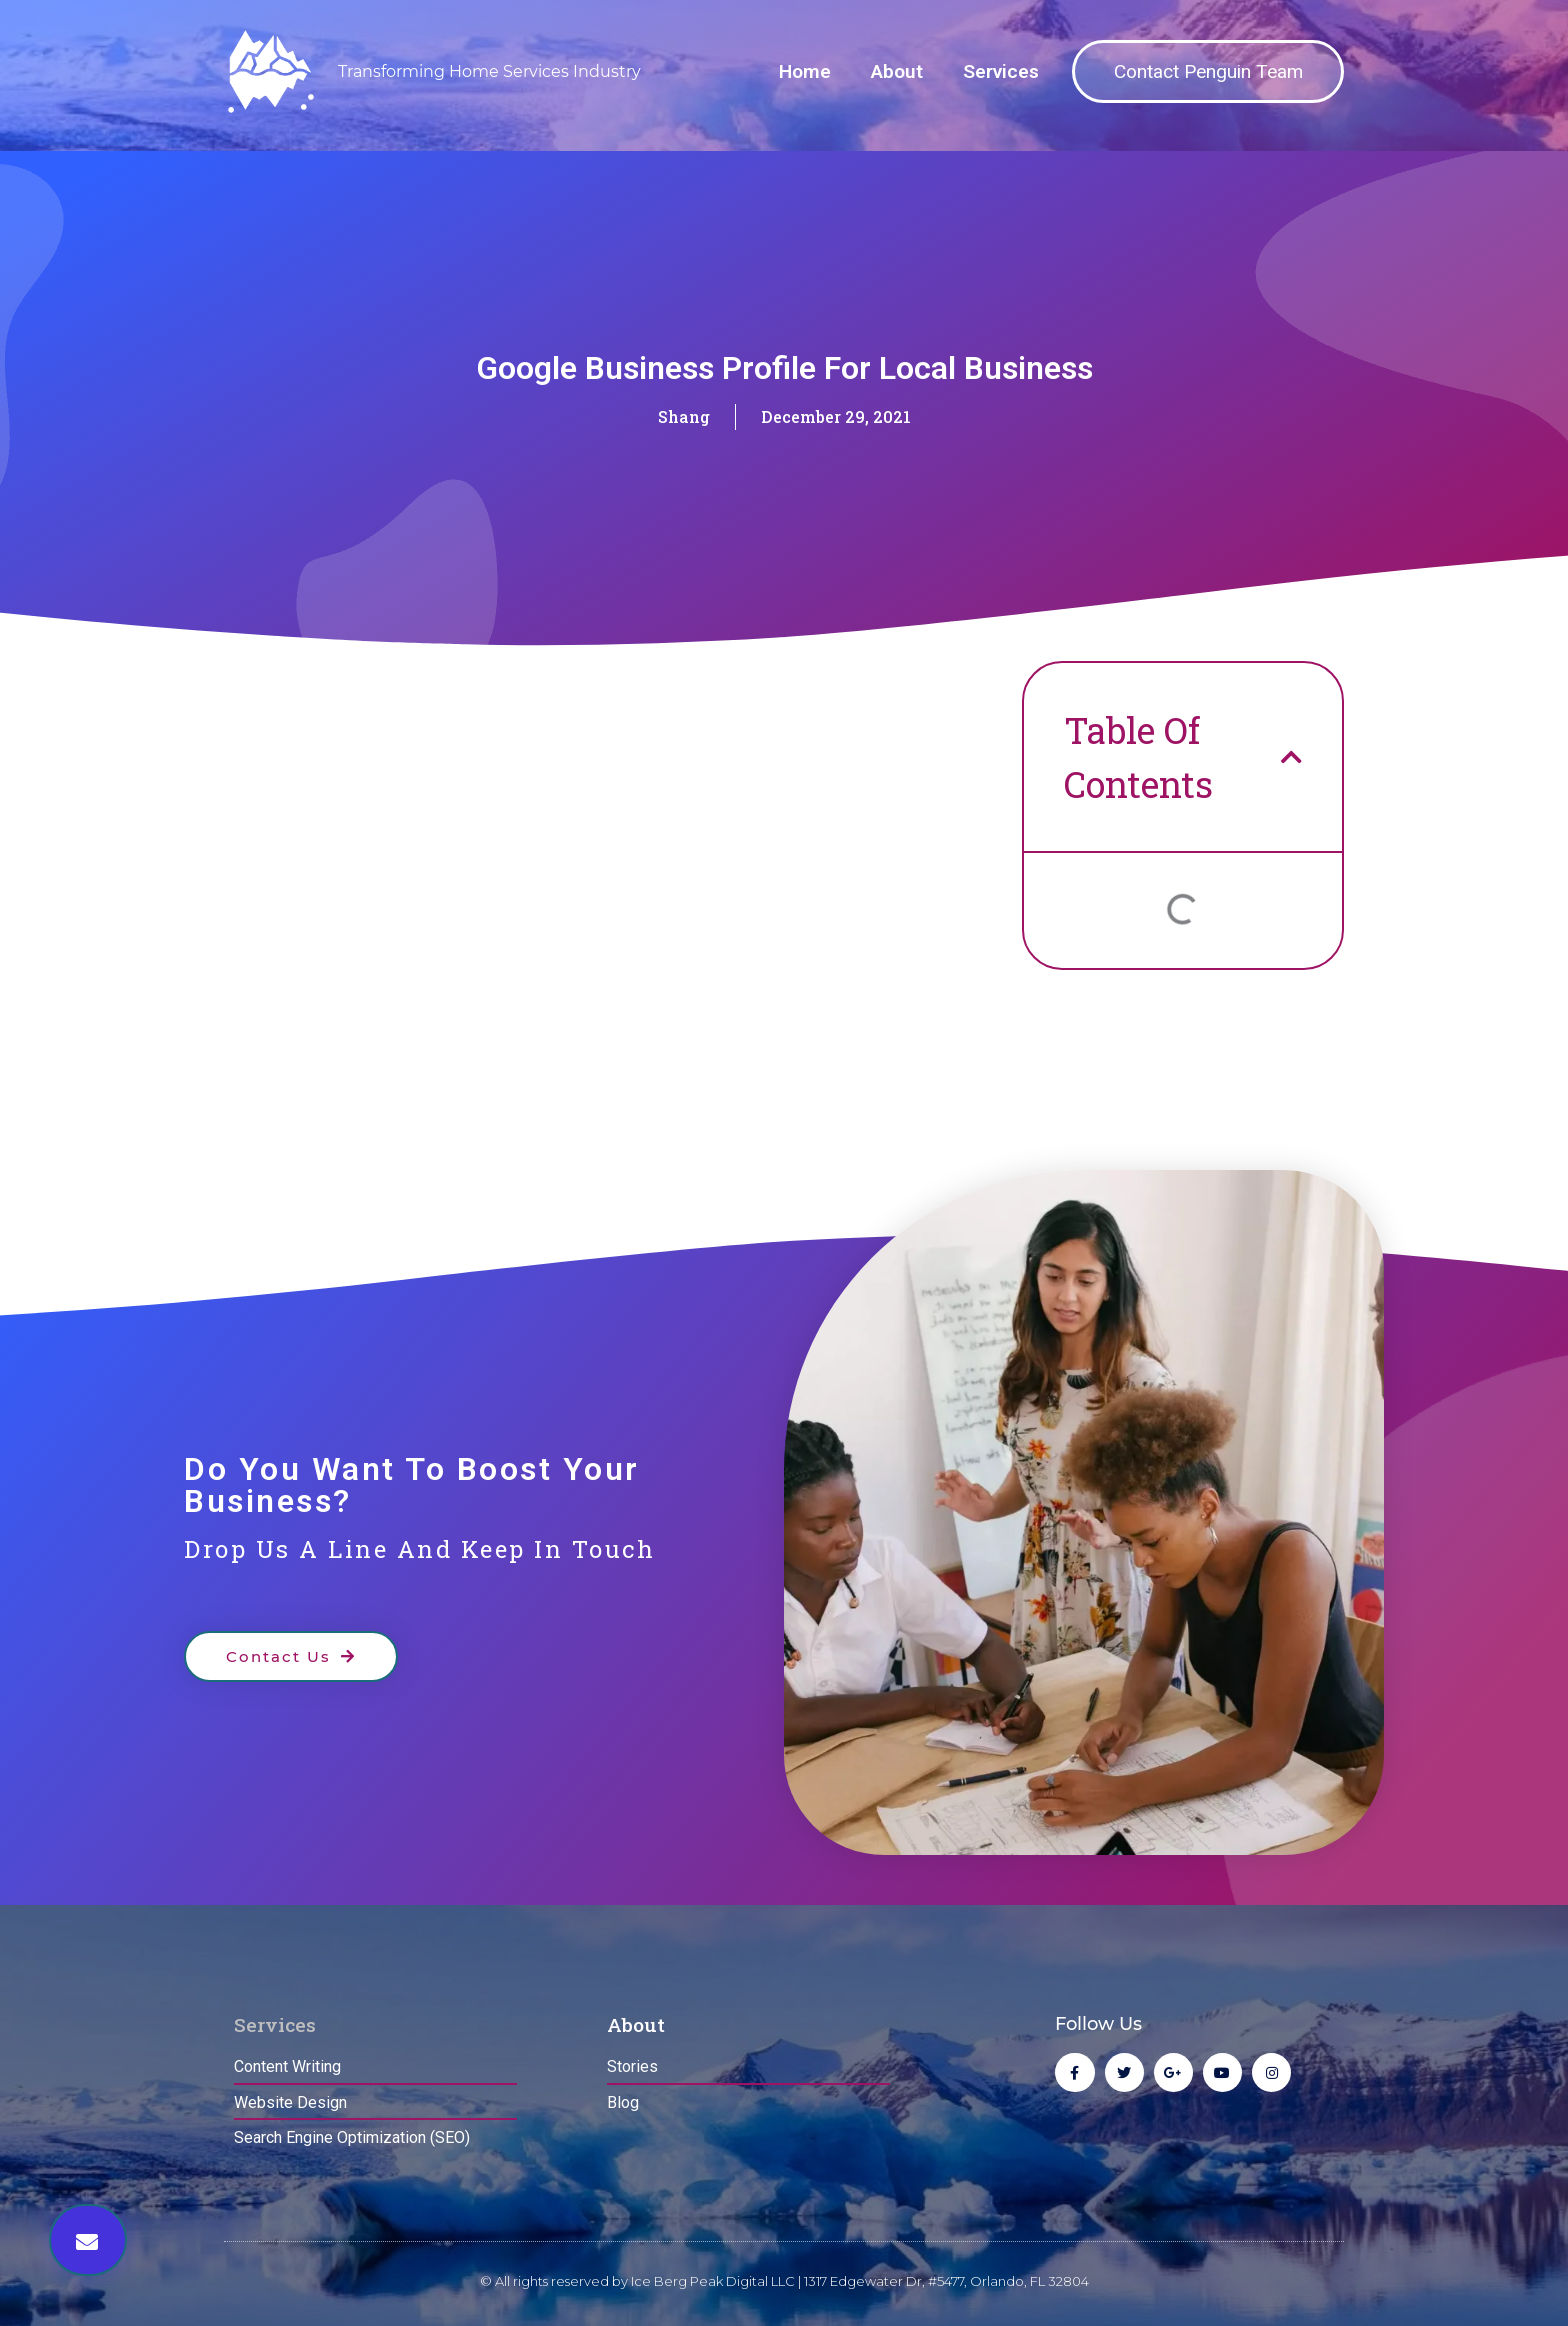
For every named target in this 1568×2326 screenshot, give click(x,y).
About (897, 71)
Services (1001, 71)
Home (805, 71)
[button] (88, 2240)
